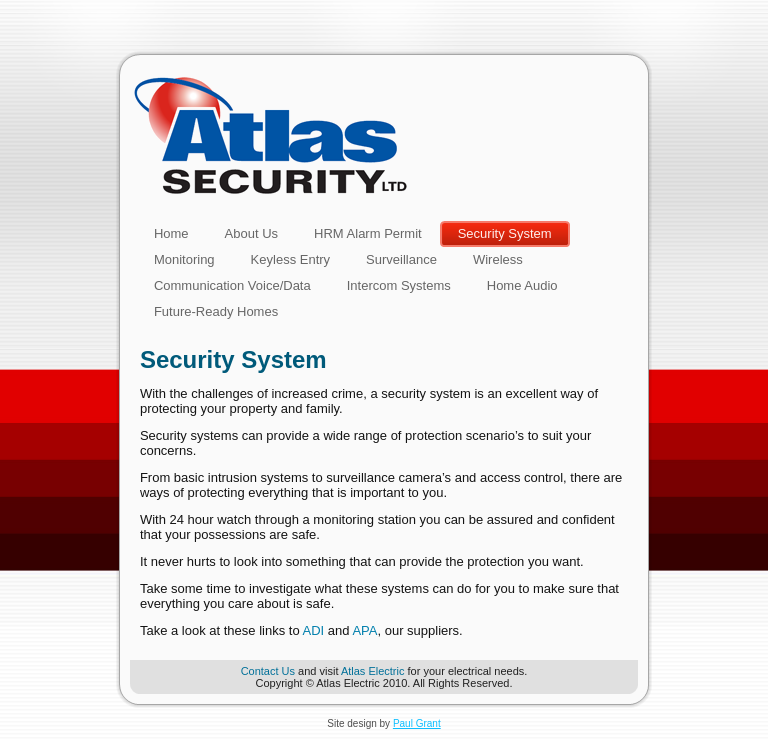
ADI (314, 630)
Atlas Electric (373, 671)
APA (364, 630)
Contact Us (268, 671)
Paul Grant (417, 723)
